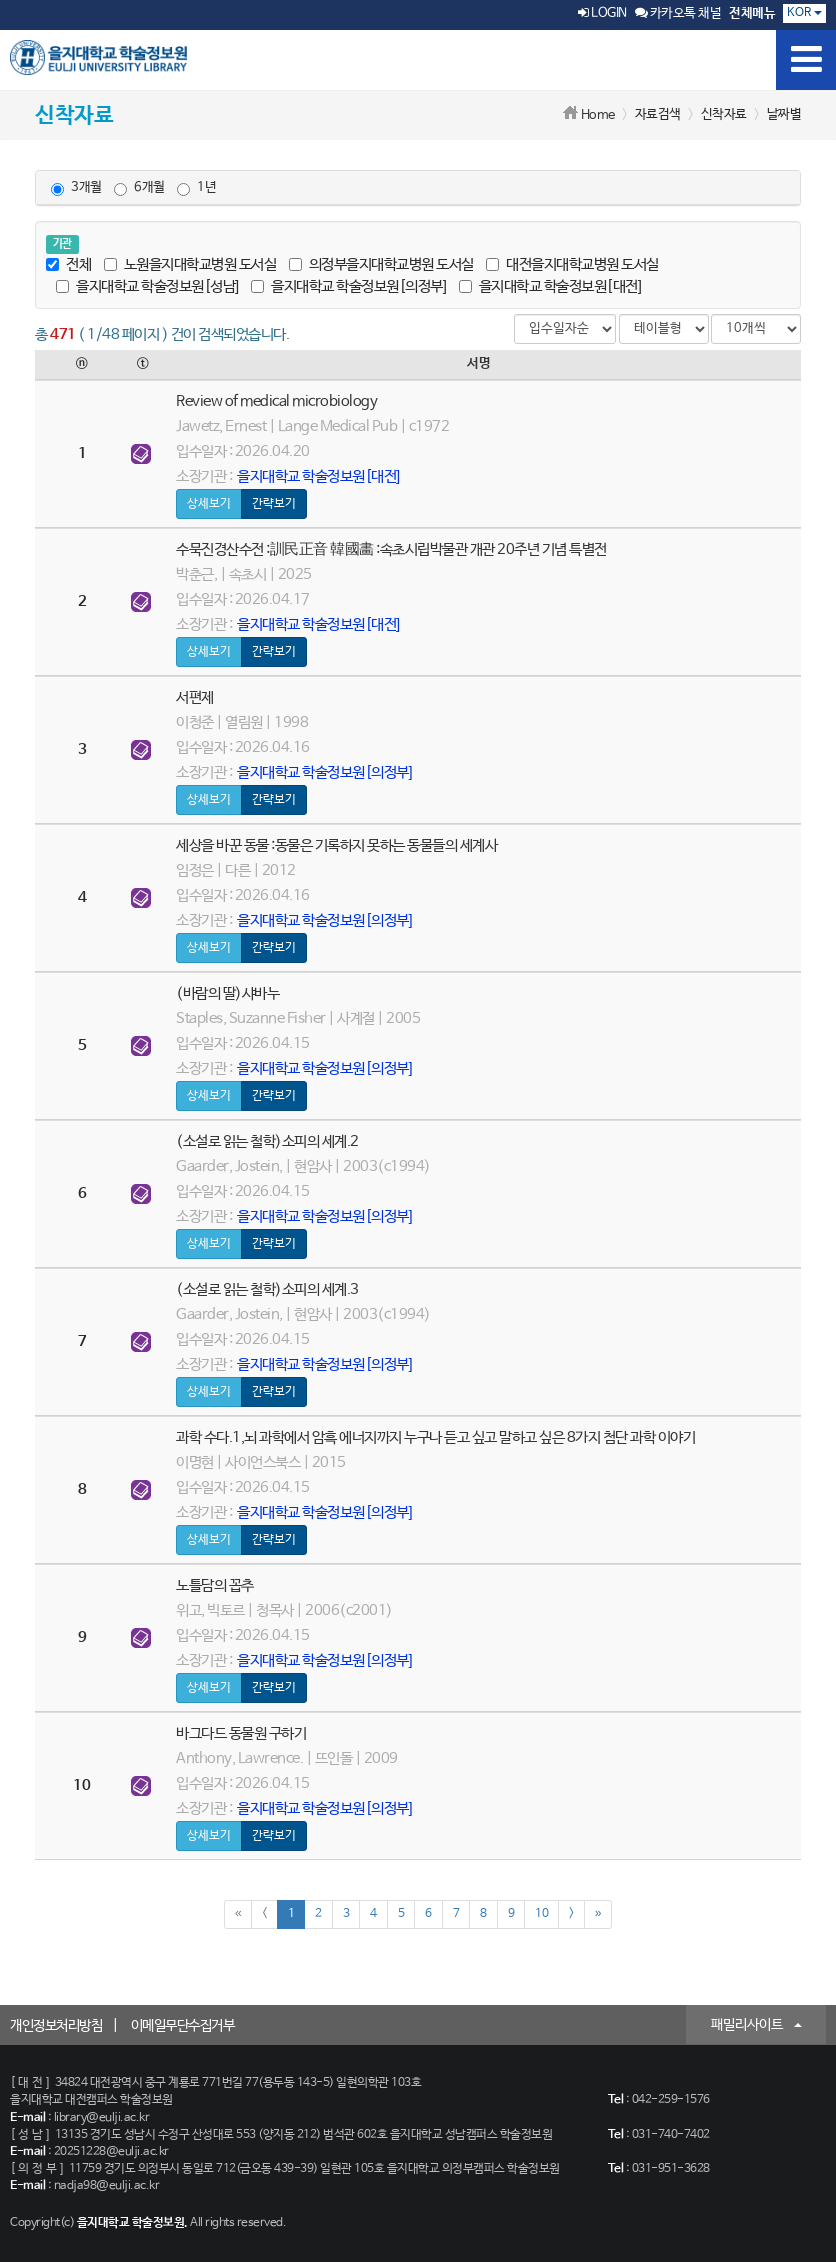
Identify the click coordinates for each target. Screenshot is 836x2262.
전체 (68, 264)
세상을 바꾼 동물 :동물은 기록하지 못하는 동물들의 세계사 (336, 845)
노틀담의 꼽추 (215, 1585)
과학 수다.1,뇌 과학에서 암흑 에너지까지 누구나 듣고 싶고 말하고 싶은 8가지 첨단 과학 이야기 (435, 1437)
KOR (804, 13)
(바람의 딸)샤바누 (227, 993)
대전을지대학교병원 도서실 (572, 264)
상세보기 (209, 504)
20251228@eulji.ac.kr (111, 2152)
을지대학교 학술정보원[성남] (147, 286)
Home (598, 115)
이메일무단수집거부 (183, 2026)
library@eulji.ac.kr (102, 2118)
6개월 (139, 188)
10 (541, 1914)
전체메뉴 (752, 13)
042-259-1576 (671, 2100)
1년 (196, 188)
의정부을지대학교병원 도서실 (381, 264)
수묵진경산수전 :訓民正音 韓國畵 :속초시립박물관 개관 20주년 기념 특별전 (391, 549)
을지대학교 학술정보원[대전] (550, 286)
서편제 (195, 697)
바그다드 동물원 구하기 (241, 1733)
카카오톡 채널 (678, 13)
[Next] (571, 1914)
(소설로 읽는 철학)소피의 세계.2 (267, 1141)
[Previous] (264, 1914)
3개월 (76, 188)
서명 (478, 363)
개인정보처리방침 (56, 2026)
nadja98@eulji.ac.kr (107, 2186)
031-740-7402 (671, 2135)
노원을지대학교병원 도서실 (190, 264)
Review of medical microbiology (276, 401)
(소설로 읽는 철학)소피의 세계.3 (267, 1289)
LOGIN (602, 13)
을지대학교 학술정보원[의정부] (348, 286)
